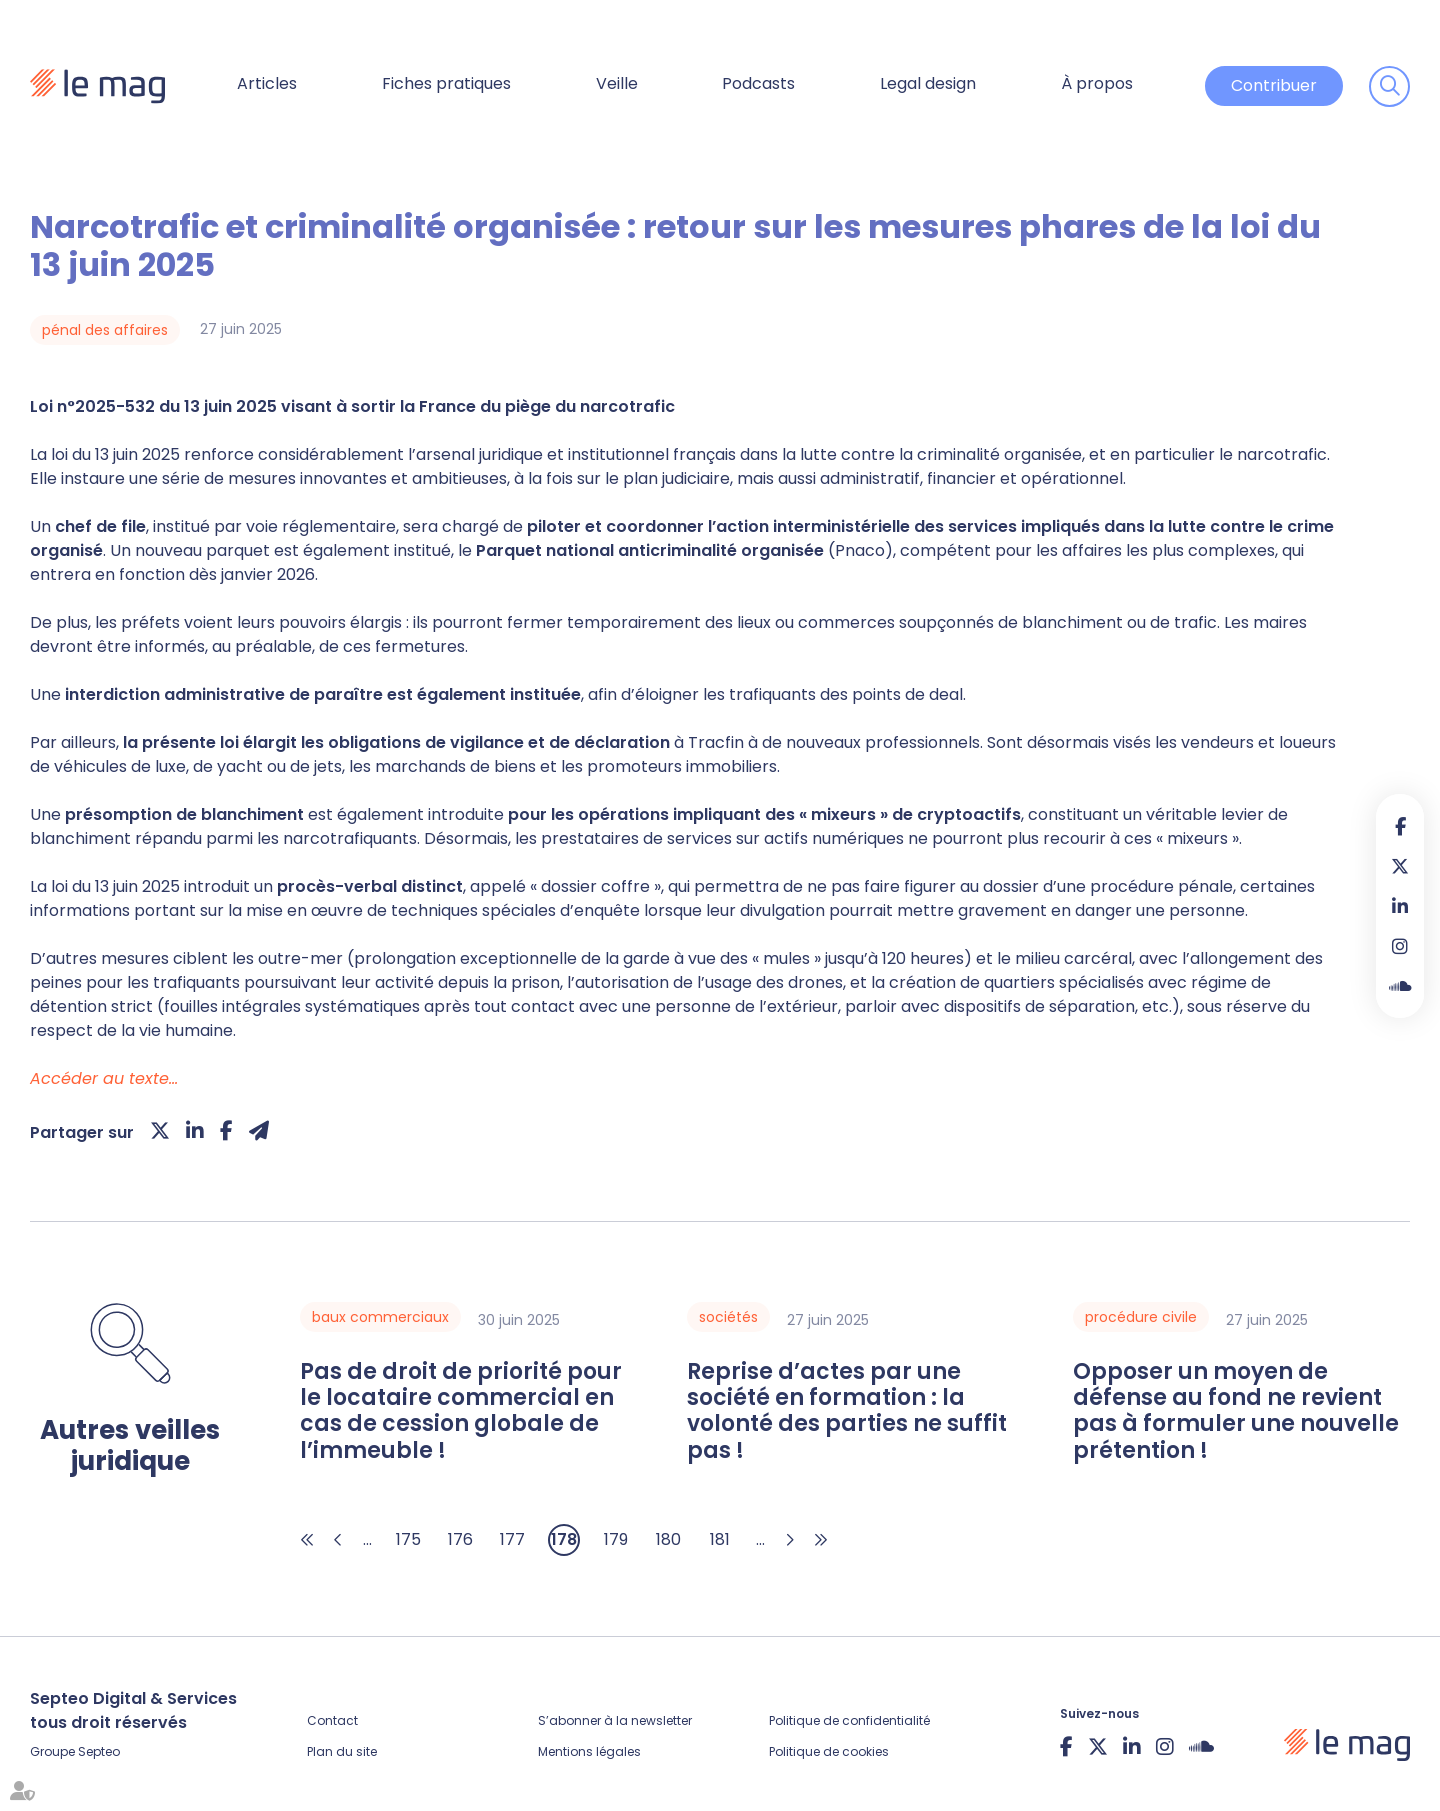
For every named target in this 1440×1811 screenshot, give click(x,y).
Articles (267, 83)
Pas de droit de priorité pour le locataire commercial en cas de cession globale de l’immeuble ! (461, 1412)
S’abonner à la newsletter (615, 1720)
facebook (1400, 826)
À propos (1097, 83)
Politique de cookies (829, 1751)
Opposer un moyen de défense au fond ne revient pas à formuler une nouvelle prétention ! (1236, 1412)
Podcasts (758, 83)
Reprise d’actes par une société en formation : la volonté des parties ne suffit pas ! (847, 1412)
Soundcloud (1400, 986)
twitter (1400, 866)
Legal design (928, 83)
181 (720, 1539)
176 (460, 1539)
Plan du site (342, 1751)
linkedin (1400, 906)
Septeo (99, 1751)
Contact (332, 1720)
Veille (617, 83)
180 (668, 1539)
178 (564, 1539)
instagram (1400, 946)
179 (616, 1539)
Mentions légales (589, 1751)
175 (408, 1539)
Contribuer (1274, 85)
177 (512, 1539)
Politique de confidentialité (849, 1720)
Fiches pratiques (446, 83)
